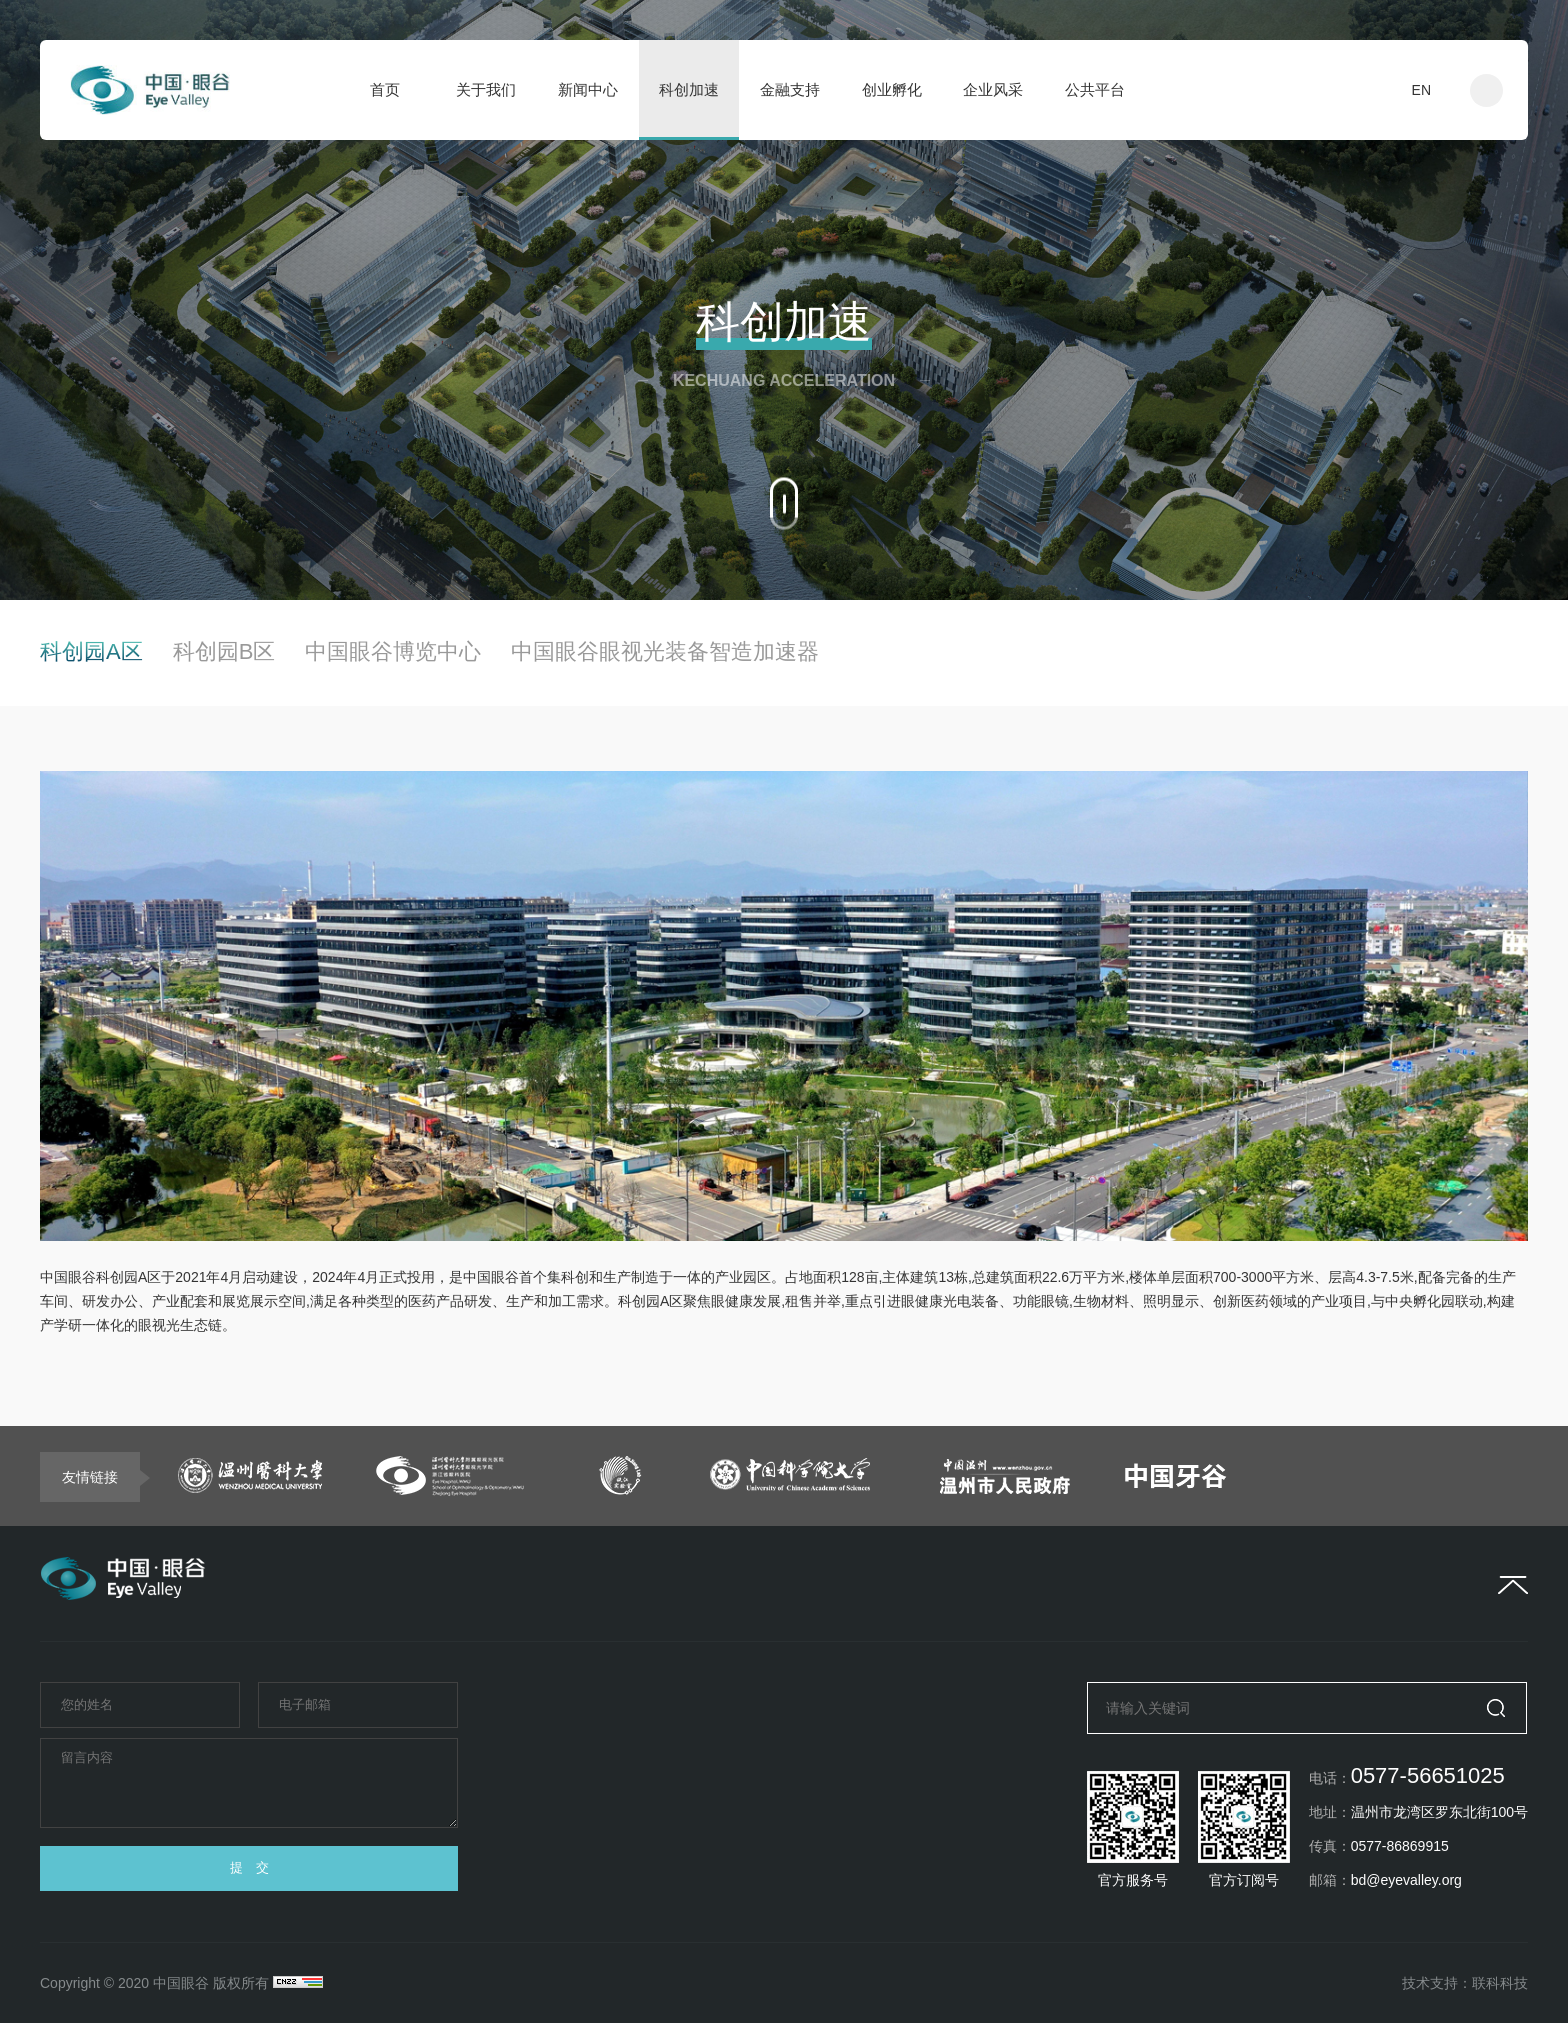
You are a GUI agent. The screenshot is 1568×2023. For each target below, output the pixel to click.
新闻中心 (588, 89)
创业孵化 (892, 89)
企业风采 (993, 89)
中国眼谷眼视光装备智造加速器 (665, 652)
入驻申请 (1330, 89)
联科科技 (1500, 1983)
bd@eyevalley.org (1406, 1880)
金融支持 (790, 89)
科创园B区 (224, 652)
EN (1421, 90)
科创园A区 (91, 652)
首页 (385, 89)
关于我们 (486, 89)
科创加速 (689, 89)
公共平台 (1095, 89)
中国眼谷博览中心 (393, 652)
